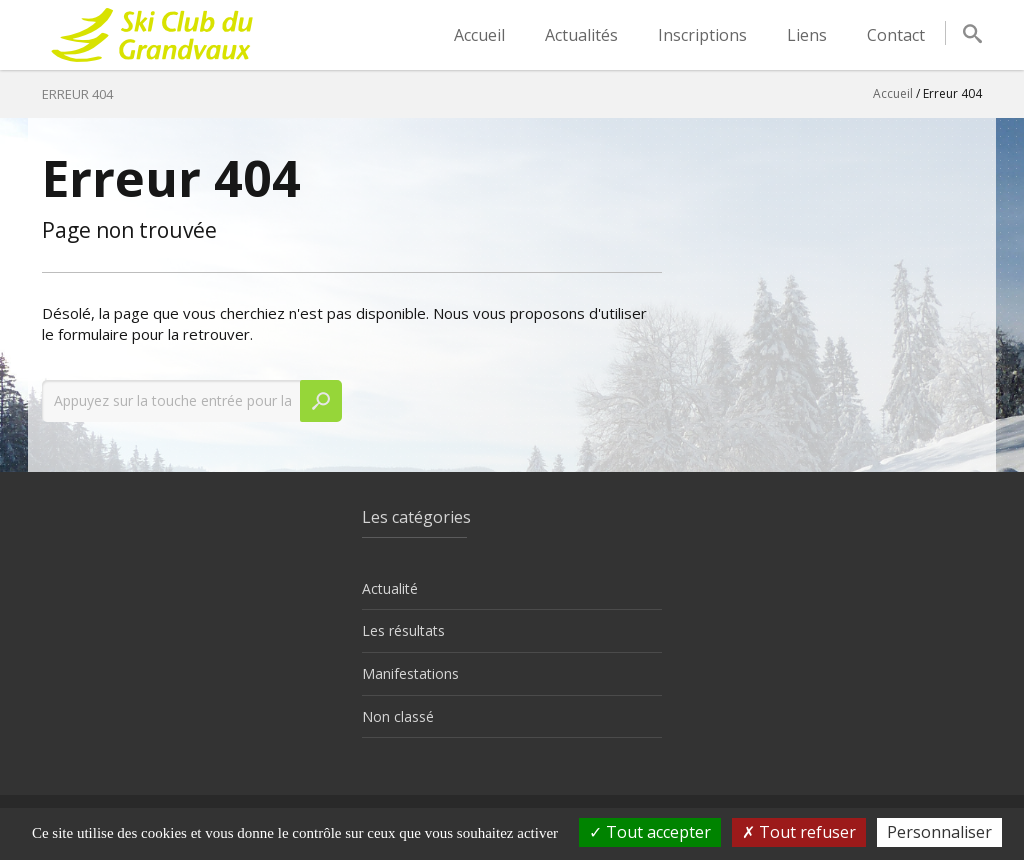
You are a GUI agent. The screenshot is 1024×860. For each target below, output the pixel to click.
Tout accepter (650, 832)
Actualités (581, 35)
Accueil (479, 35)
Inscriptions (702, 35)
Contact (896, 35)
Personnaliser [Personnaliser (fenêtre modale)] (939, 832)
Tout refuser (799, 832)
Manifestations (410, 673)
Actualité (390, 588)
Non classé (398, 716)
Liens (807, 35)
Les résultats (403, 630)
